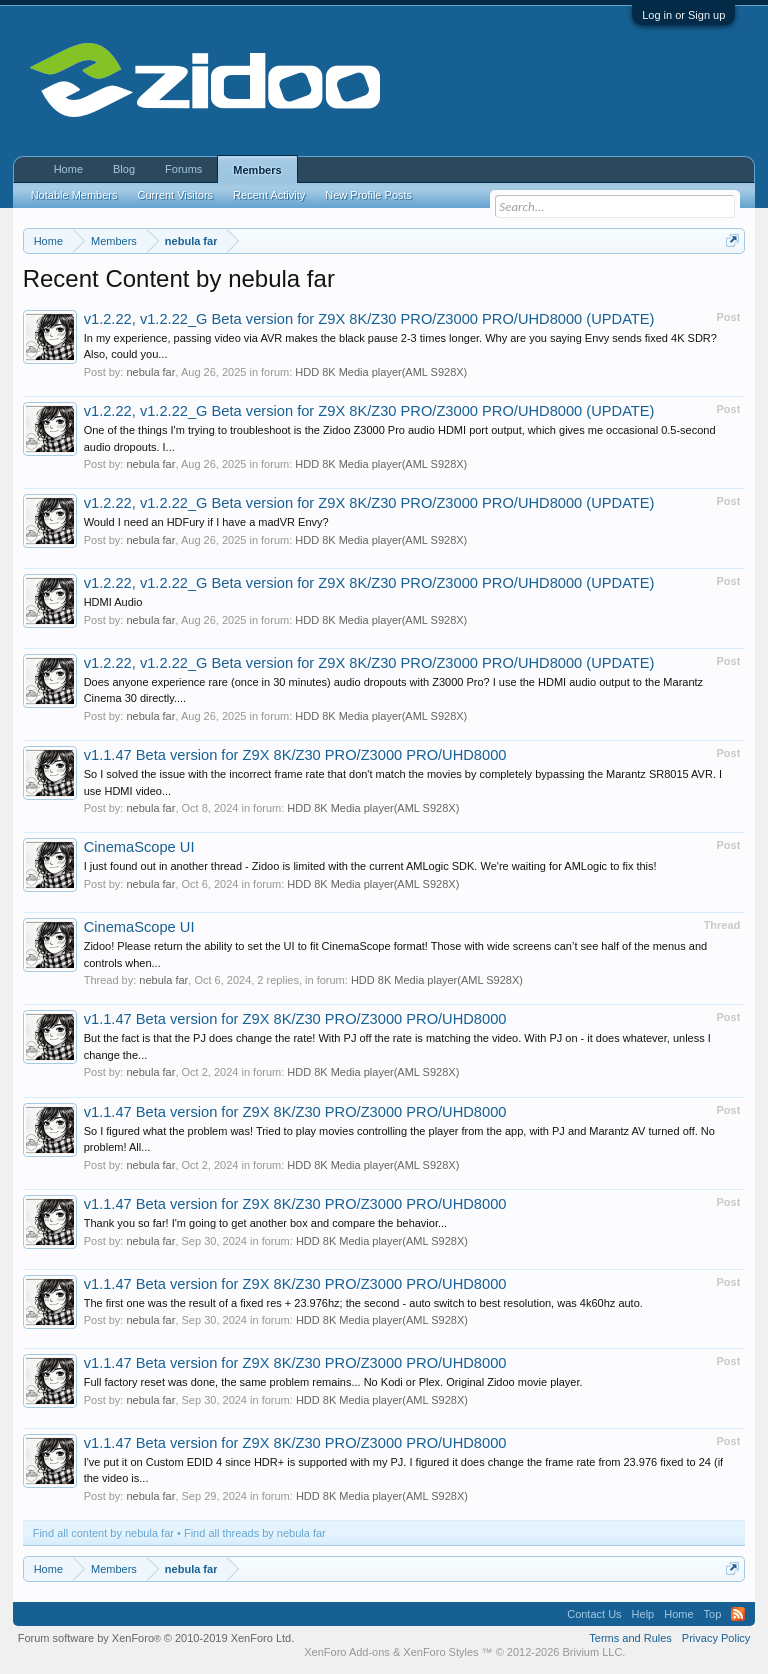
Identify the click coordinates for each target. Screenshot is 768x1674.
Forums (183, 169)
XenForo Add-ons (347, 1652)
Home (68, 169)
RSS (738, 1614)
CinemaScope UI (139, 847)
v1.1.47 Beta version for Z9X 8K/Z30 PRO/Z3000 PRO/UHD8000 (295, 755)
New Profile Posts (368, 195)
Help (643, 1614)
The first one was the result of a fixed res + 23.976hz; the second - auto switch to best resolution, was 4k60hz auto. (363, 1303)
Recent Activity (269, 195)
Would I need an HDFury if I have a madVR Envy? (206, 522)
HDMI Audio (113, 602)
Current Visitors (176, 195)
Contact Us (594, 1614)
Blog (124, 169)
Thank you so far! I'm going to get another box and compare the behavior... (266, 1223)
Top (713, 1614)
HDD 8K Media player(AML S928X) (381, 372)
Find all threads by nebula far (255, 1533)
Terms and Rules (630, 1638)
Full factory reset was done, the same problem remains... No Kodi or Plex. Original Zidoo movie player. (333, 1382)
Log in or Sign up (683, 15)
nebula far (150, 372)
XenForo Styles (440, 1652)
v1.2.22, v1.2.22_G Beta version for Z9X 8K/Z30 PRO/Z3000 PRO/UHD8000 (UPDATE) (369, 319)
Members (257, 170)
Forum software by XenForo (156, 1638)
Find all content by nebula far (103, 1533)
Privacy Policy (716, 1638)
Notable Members (74, 195)
